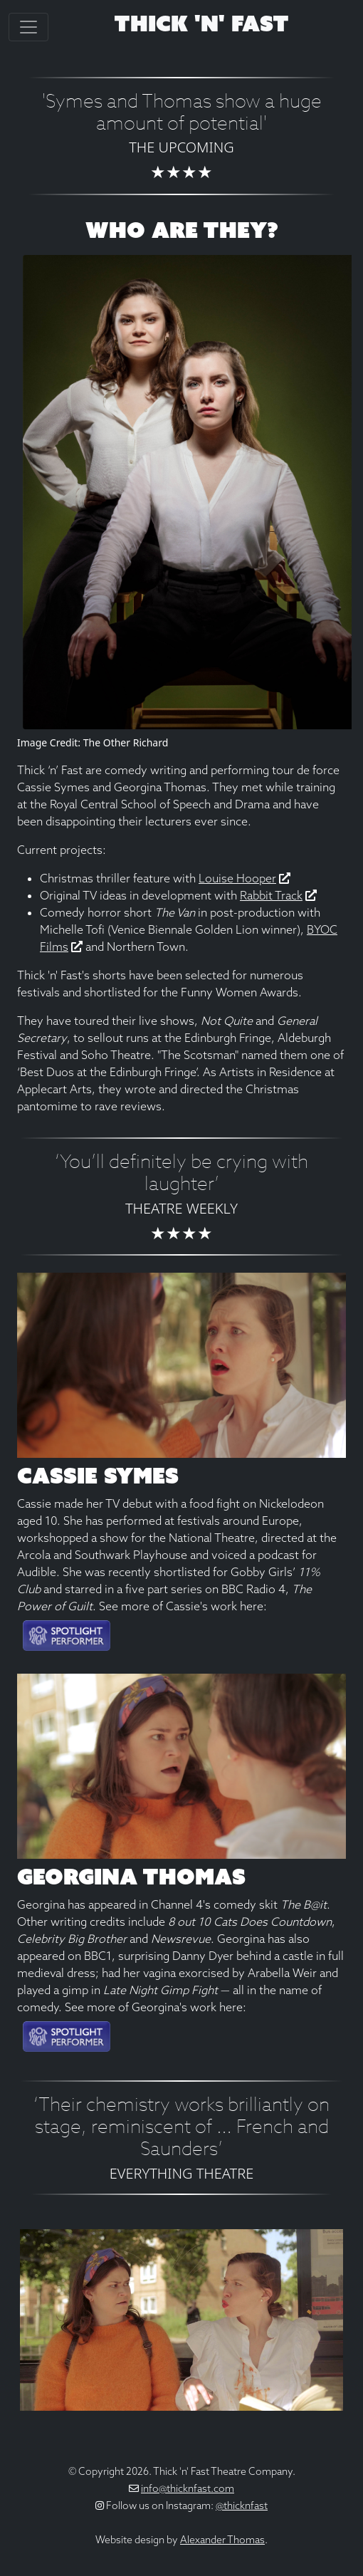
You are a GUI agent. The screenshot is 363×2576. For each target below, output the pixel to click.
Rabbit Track (271, 895)
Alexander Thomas (222, 2539)
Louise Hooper (237, 878)
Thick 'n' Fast (201, 23)
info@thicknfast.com (187, 2488)
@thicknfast (242, 2505)
